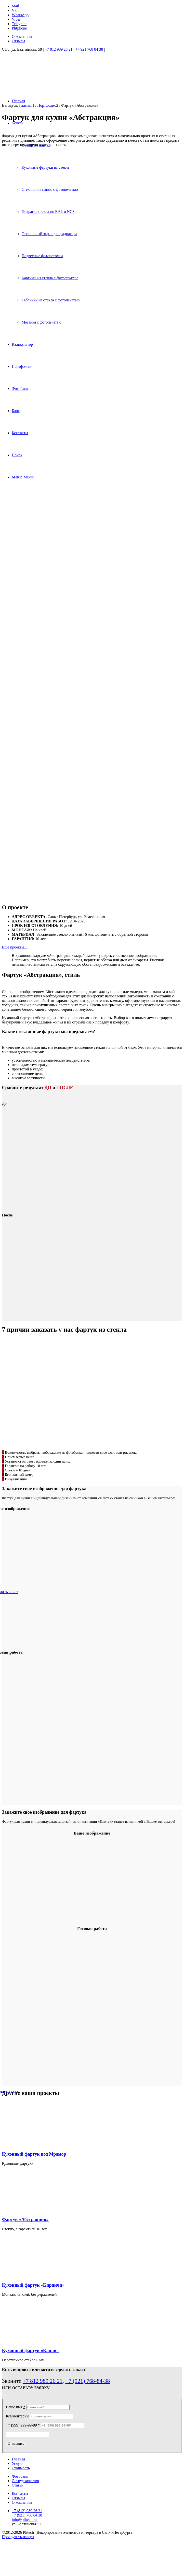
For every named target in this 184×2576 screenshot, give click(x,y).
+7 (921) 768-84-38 (87, 2381)
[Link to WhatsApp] (20, 15)
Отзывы (18, 41)
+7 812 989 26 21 (59, 49)
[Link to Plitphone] (19, 28)
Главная (18, 2459)
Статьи (17, 2485)
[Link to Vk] (14, 10)
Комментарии (17, 2416)
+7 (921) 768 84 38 (27, 2515)
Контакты (20, 2493)
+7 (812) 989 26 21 (27, 2511)
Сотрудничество (25, 2481)
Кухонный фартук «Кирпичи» (33, 2285)
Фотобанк (20, 2476)
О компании (22, 36)
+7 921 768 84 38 (89, 49)
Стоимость (21, 2468)
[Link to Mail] (15, 6)
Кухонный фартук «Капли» (30, 2350)
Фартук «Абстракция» (25, 2219)
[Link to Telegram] (19, 24)
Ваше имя (15, 2407)
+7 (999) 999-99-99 (23, 2425)
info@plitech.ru (24, 2519)
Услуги (18, 2463)
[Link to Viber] (16, 19)
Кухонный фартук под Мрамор (34, 2154)
